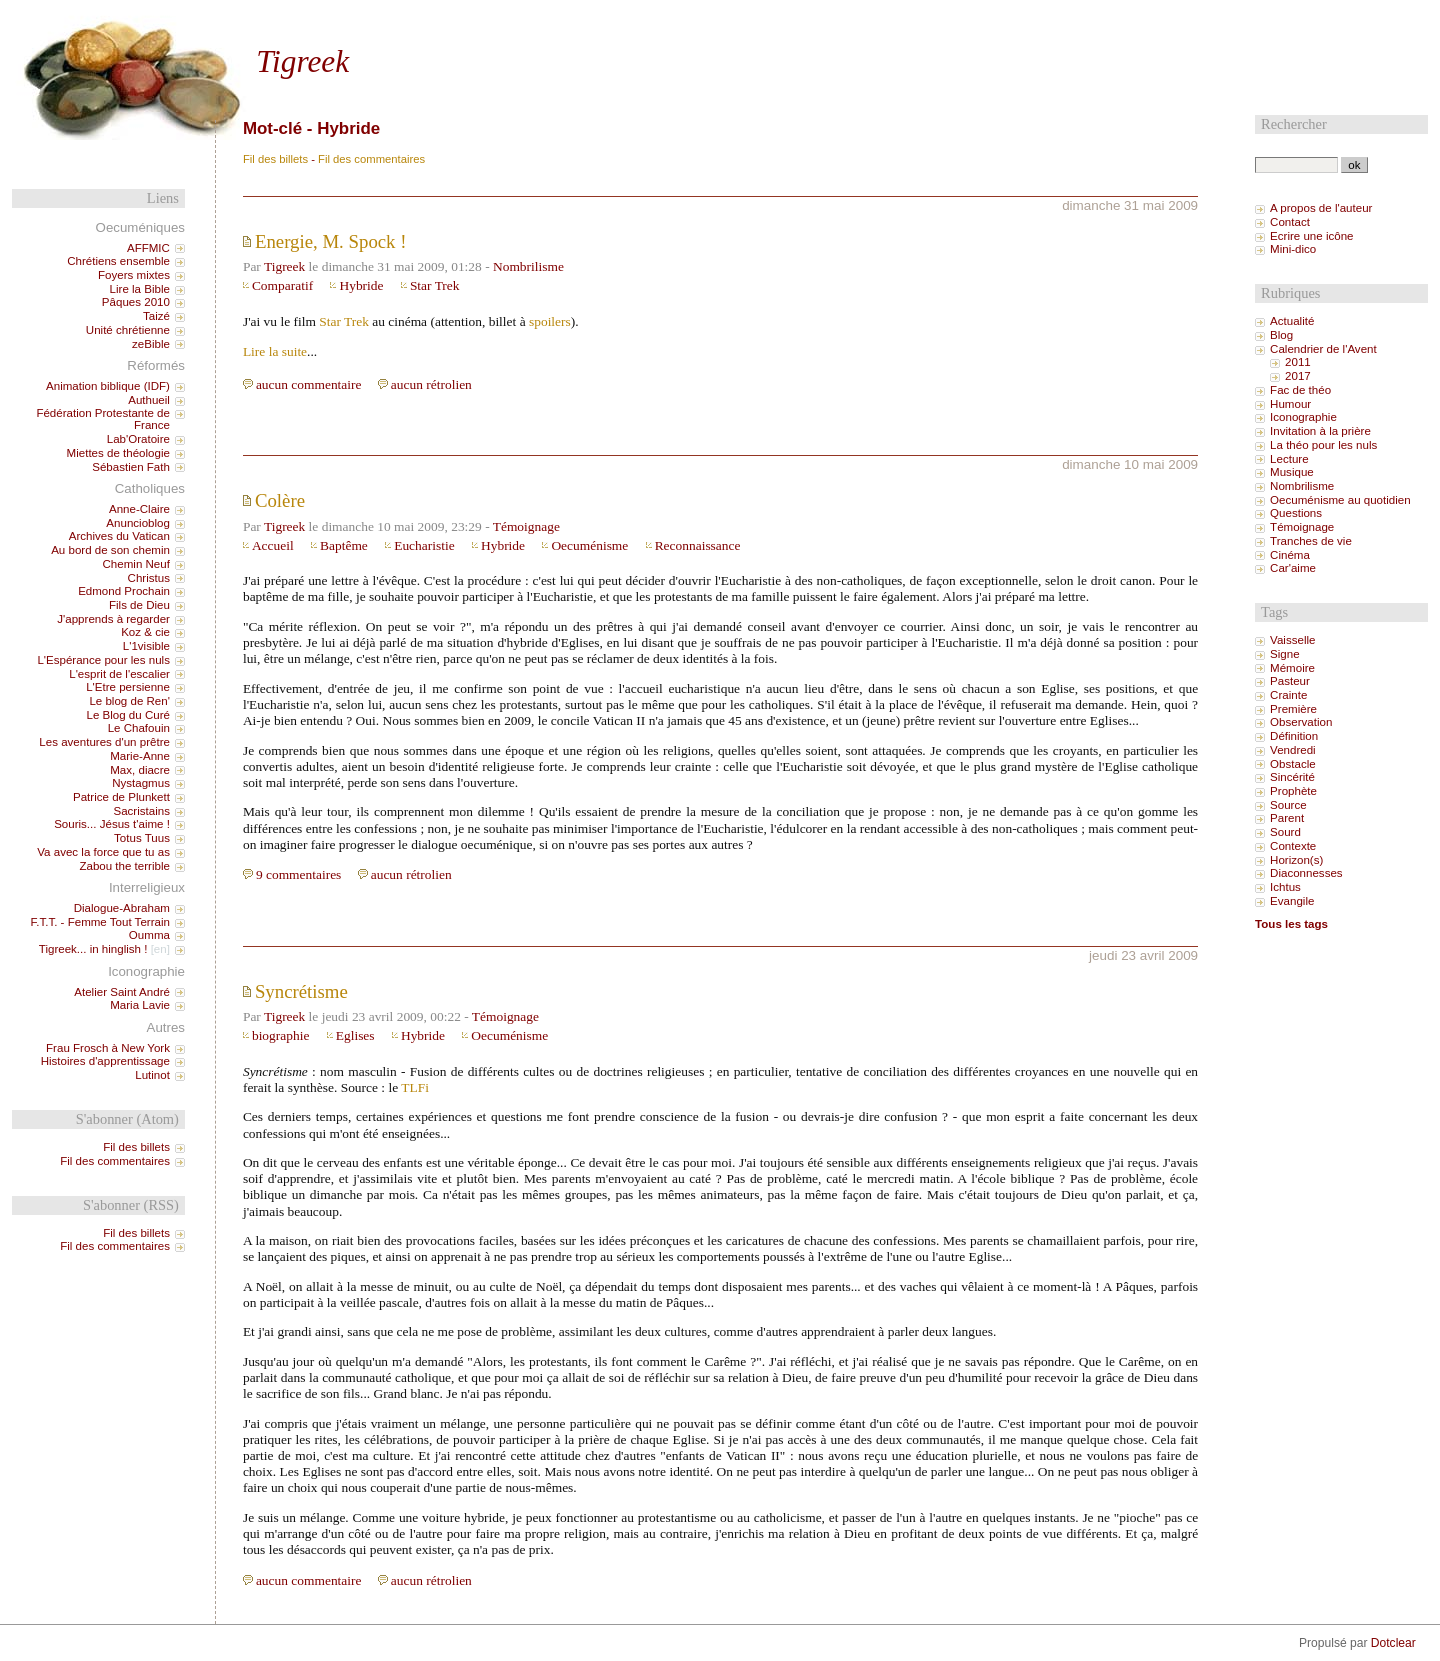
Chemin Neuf (136, 564)
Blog (1281, 335)
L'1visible (146, 646)
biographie (280, 1035)
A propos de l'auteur (1321, 208)
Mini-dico (1293, 249)
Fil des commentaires (371, 159)
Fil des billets (275, 159)
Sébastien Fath (131, 467)
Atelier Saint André (122, 992)
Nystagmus (141, 783)
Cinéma (1290, 555)
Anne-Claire (139, 509)
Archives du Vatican (119, 536)
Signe (1285, 654)
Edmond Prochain (124, 591)
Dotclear (1393, 1643)
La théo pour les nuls (1323, 445)
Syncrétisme (301, 991)
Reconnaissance (698, 545)
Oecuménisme (589, 545)
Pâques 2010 (136, 302)
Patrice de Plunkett (121, 797)
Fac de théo (1300, 390)
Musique (1292, 472)
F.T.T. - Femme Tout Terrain (99, 922)
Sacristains (141, 811)
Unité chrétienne (128, 330)
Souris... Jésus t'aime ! (112, 824)
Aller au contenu (235, 17)
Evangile (1292, 901)
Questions (1296, 513)
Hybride (361, 285)
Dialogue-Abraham (122, 908)
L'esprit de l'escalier (119, 674)
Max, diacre (140, 770)
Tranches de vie (1311, 541)
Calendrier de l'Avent (1323, 349)
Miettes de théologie (118, 453)
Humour (1290, 404)
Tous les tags (1291, 924)
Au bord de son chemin (110, 550)
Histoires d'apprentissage (105, 1061)
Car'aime (1293, 568)
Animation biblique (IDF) (108, 386)
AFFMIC (148, 248)
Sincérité (1292, 777)
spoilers (550, 321)
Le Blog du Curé (127, 715)
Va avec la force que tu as (103, 852)
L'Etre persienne (128, 687)
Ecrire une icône (1311, 236)
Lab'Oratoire (138, 439)
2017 (1298, 376)
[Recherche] (1296, 165)
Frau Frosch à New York (108, 1048)
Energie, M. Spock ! (331, 241)
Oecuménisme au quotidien (1340, 500)
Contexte (1293, 846)
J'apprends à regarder (113, 619)
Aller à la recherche (413, 17)
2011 (1298, 362)
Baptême (344, 545)
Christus (149, 578)
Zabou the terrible (124, 866)
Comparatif (282, 285)
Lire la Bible (140, 289)
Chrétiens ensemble (118, 261)
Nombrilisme (528, 266)
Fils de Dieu (139, 605)
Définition (1294, 736)
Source (1288, 805)
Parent (1287, 818)
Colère (280, 500)
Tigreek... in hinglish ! (93, 949)
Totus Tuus (142, 838)
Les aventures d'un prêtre (104, 742)
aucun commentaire (309, 384)
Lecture (1289, 459)
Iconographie (1303, 417)
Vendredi (1293, 750)
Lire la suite (275, 351)
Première (1293, 709)
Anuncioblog (138, 523)
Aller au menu (320, 17)
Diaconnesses (1306, 873)
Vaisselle (1292, 640)
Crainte (1288, 695)
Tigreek (302, 61)
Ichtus (1285, 887)
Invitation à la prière (1320, 431)
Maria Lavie (140, 1005)
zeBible (151, 344)
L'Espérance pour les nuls (103, 660)
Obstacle (1293, 764)
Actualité (1292, 321)
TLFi (415, 1087)
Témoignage (526, 526)
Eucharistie (424, 545)
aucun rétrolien (431, 384)
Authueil (149, 400)
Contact (1290, 222)
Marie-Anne (140, 756)
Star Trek (435, 285)
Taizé (156, 316)
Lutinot (152, 1075)
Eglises (355, 1035)
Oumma (149, 935)
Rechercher (1294, 124)
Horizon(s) (1296, 860)
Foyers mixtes (134, 275)
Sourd (1285, 832)
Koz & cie (145, 632)
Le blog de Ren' (129, 701)
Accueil (273, 545)
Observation (1301, 722)
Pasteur (1290, 681)
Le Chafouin (139, 728)
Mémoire (1292, 668)
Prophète (1293, 791)
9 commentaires (298, 874)
